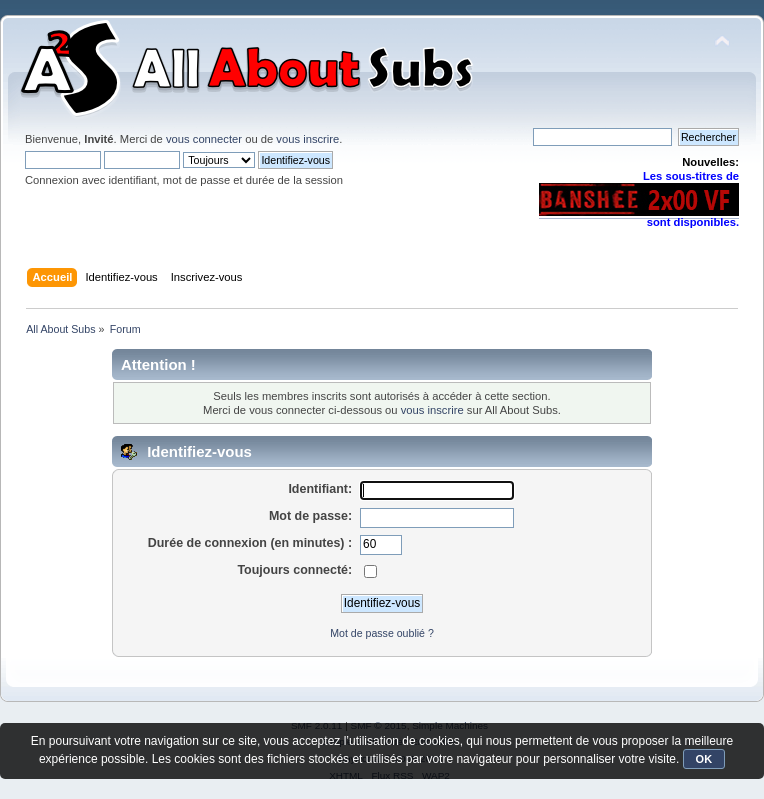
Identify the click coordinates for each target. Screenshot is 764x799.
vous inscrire (307, 139)
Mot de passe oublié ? (382, 633)
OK (704, 759)
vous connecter (204, 139)
